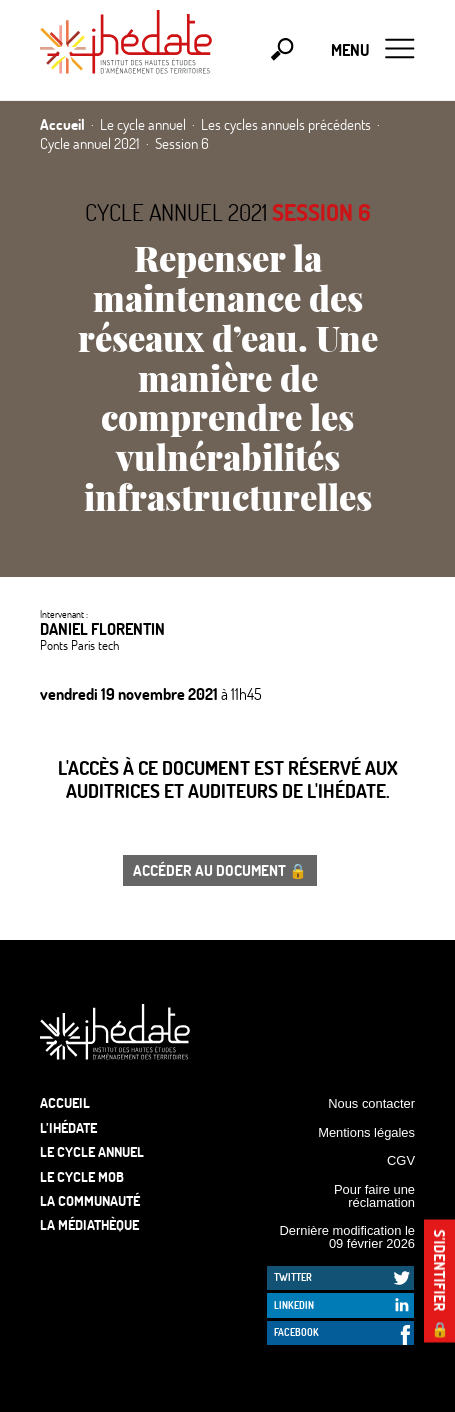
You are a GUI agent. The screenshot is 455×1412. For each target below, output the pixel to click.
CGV (401, 1160)
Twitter (293, 1277)
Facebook (296, 1332)
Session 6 (321, 212)
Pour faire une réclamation (374, 1196)
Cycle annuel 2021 (176, 212)
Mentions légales (366, 1132)
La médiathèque (89, 1224)
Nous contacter (371, 1103)
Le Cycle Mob (82, 1176)
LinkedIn (294, 1305)
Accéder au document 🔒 (220, 870)
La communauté (90, 1200)
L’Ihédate (68, 1127)
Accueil (65, 1102)
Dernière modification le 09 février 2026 (347, 1237)
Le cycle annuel (92, 1151)
